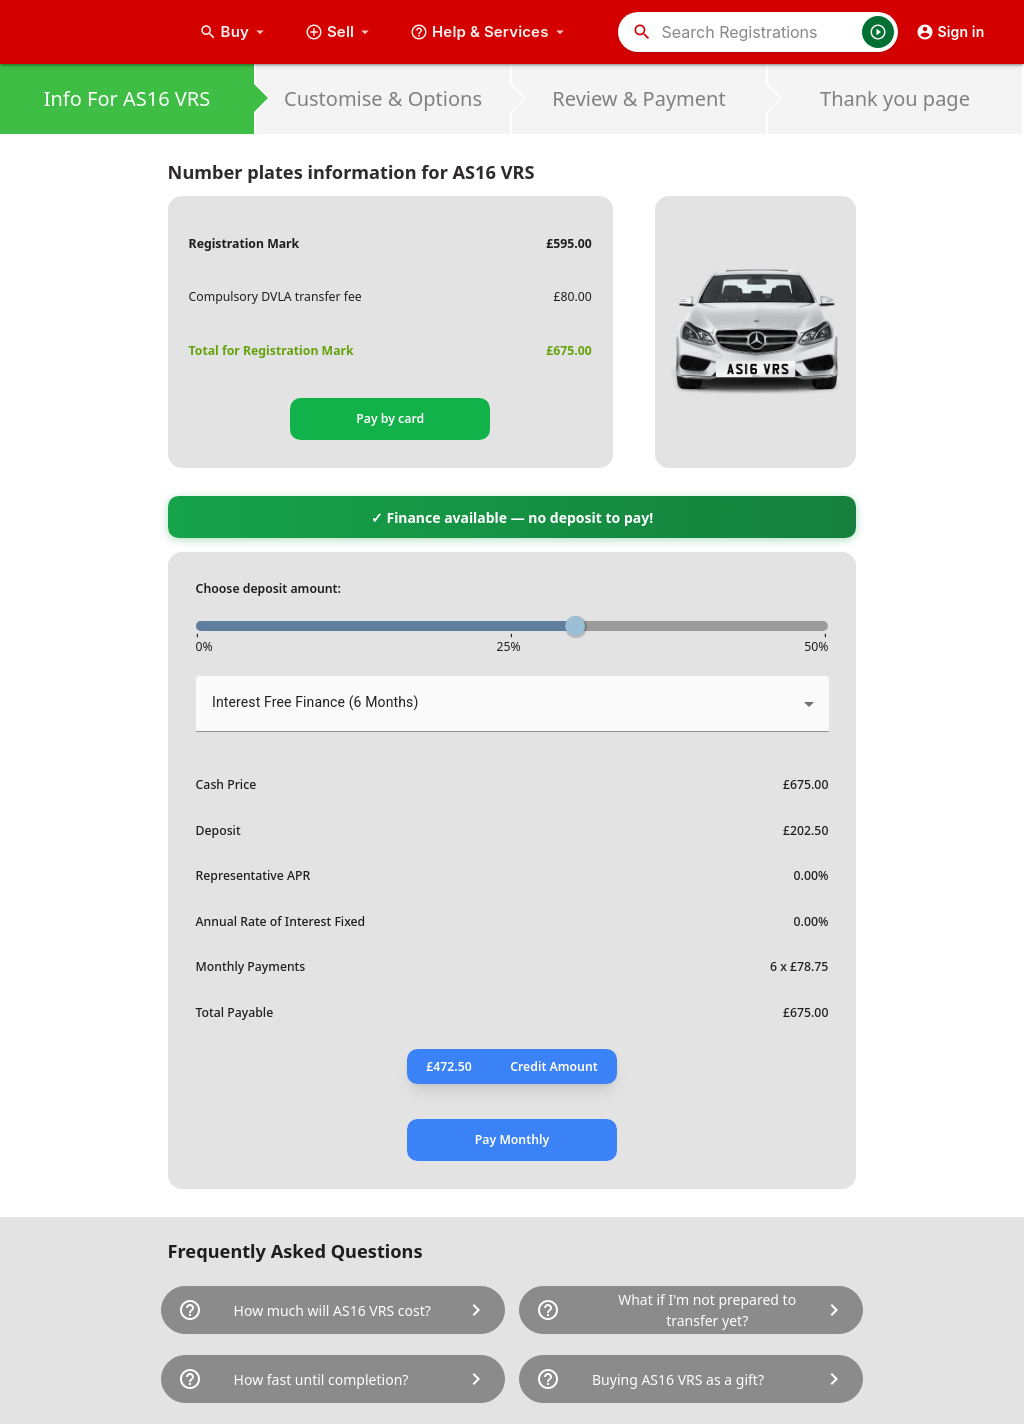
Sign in (950, 32)
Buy (234, 32)
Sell (339, 32)
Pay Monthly (512, 1139)
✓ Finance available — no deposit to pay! (512, 517)
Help (489, 32)
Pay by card (390, 418)
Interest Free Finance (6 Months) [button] (315, 702)
